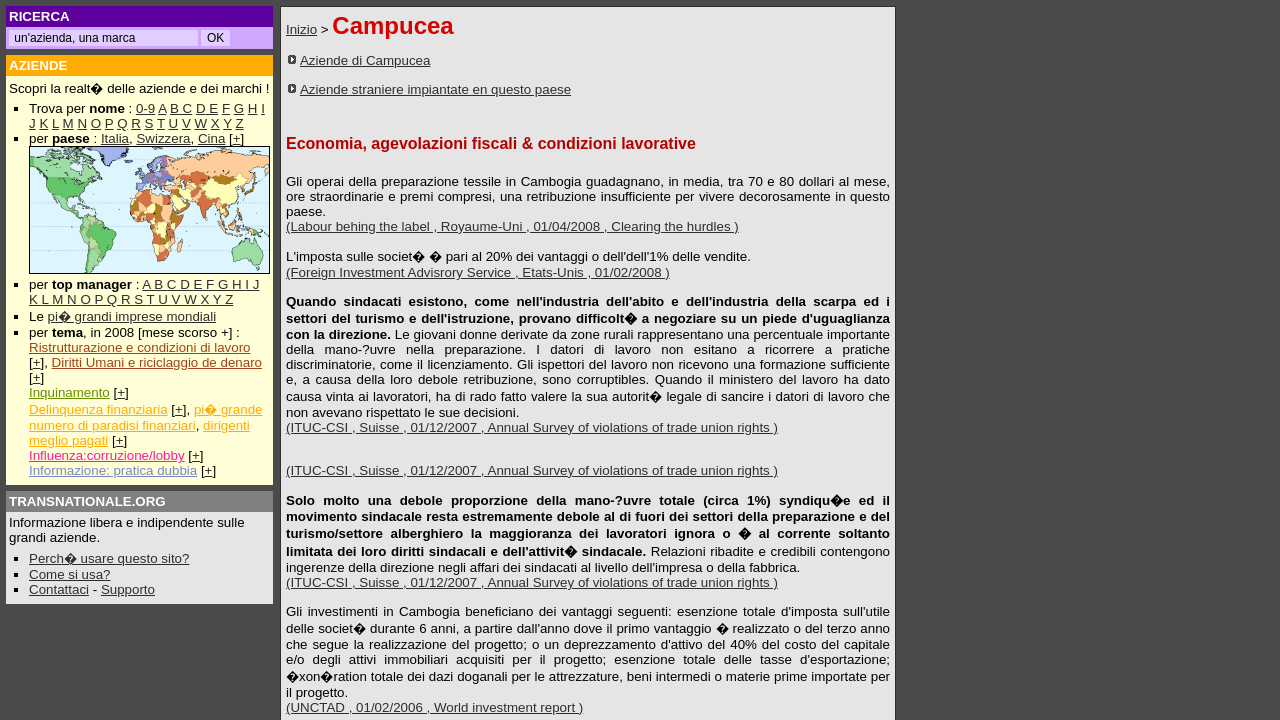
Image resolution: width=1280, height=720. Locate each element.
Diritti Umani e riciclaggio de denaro (157, 362)
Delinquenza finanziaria (98, 409)
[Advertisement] (757, 83)
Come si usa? (70, 574)
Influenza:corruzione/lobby (107, 455)
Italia (115, 138)
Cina (211, 138)
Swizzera (163, 138)
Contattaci (59, 589)
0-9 (145, 108)
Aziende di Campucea (365, 60)
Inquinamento (69, 392)
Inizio (301, 29)
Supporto (128, 589)
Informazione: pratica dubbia (113, 470)
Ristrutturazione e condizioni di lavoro (140, 347)
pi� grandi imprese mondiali (132, 316)
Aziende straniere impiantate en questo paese (435, 89)
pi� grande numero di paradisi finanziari (145, 417)
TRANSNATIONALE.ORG (87, 501)
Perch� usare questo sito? (109, 558)
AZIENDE (38, 65)
